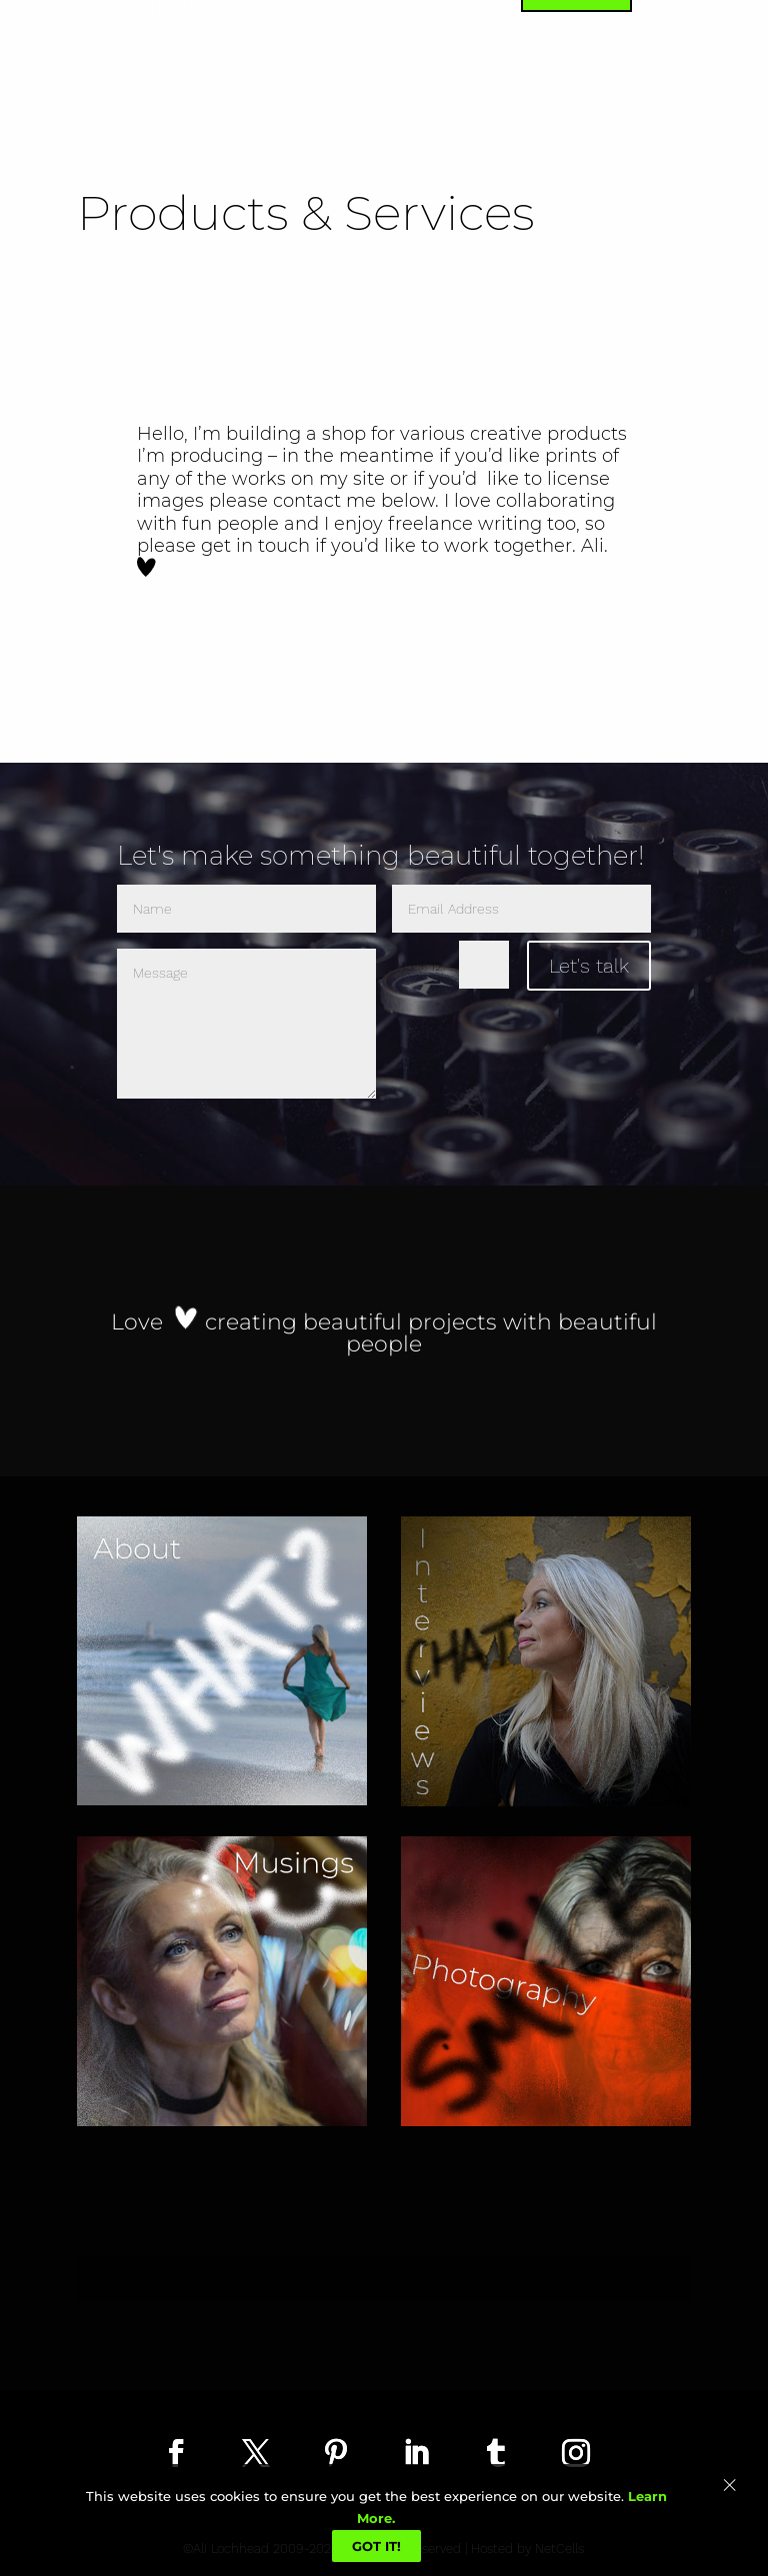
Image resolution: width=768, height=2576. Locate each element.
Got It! (376, 2546)
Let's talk (589, 966)
